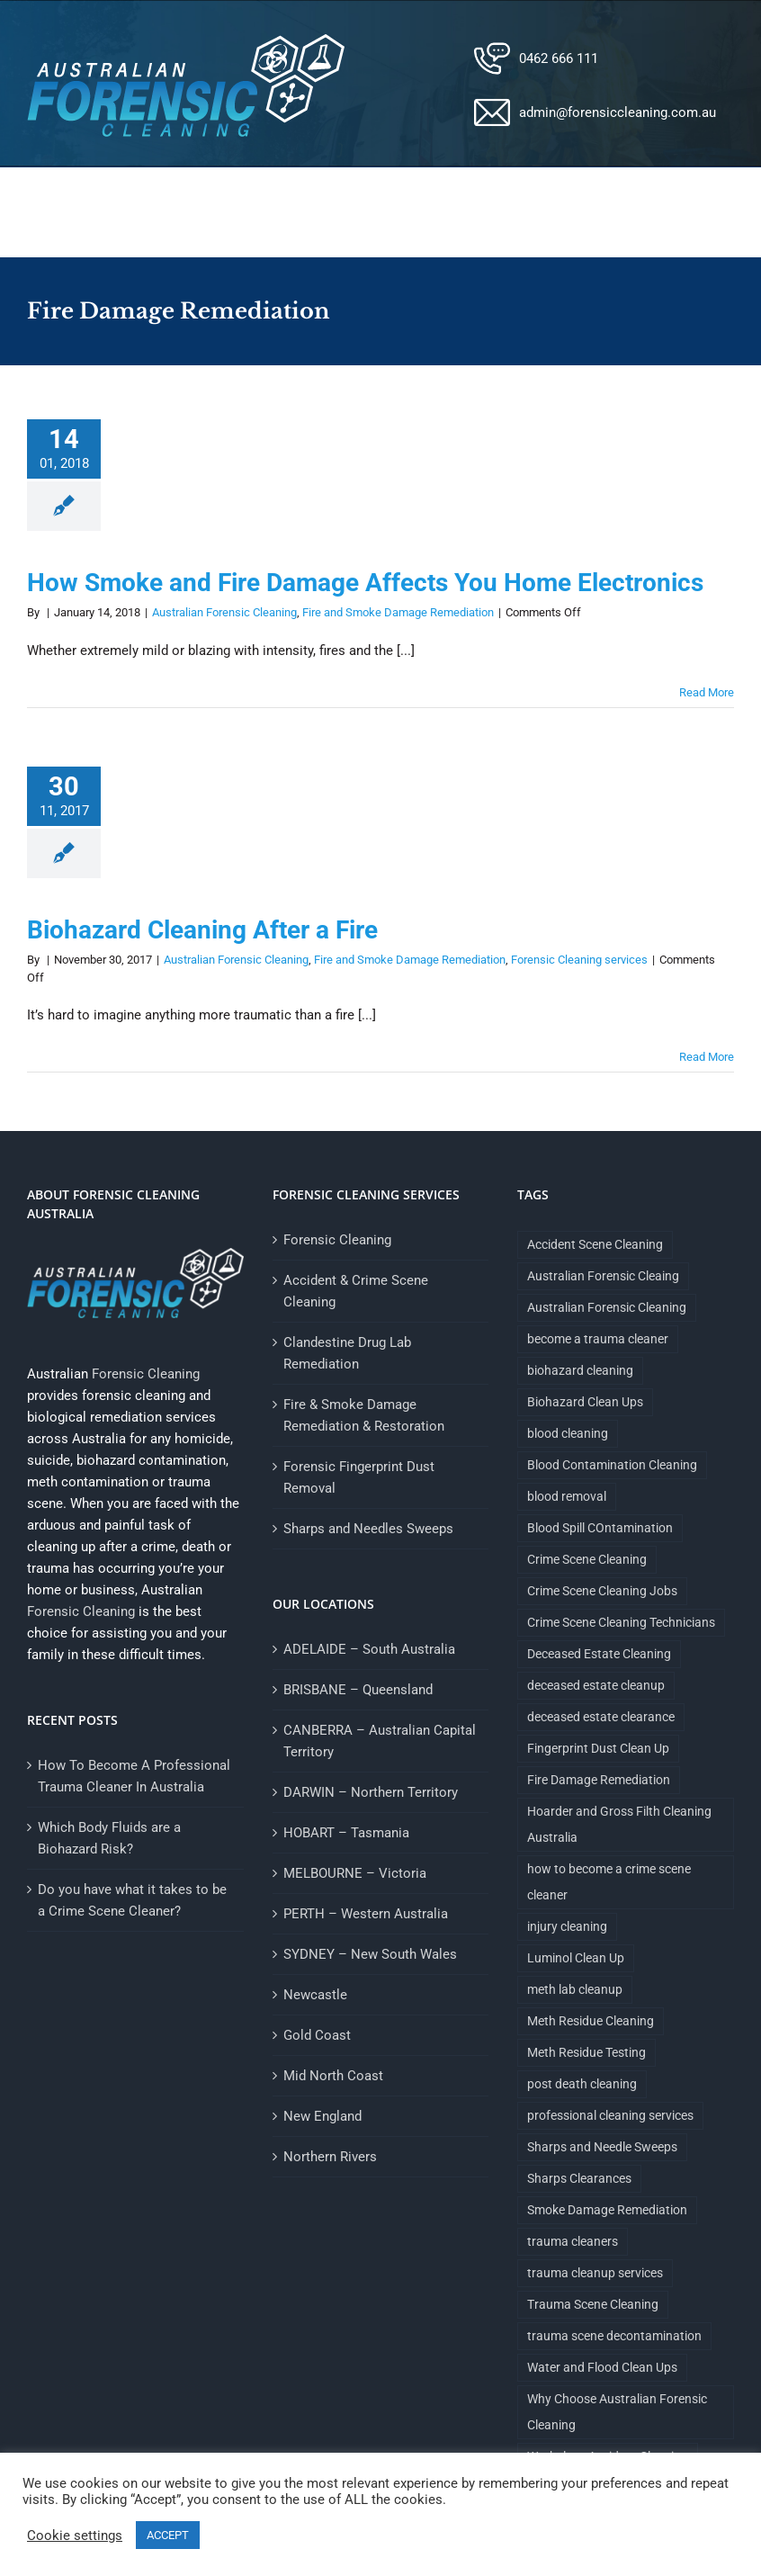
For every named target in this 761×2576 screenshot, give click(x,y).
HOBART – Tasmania (346, 1833)
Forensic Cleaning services (579, 959)
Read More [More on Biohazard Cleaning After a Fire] (706, 1057)
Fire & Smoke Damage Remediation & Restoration (363, 1415)
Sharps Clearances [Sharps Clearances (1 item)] (579, 2178)
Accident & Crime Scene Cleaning (355, 1291)
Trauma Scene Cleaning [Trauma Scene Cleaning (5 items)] (592, 2304)
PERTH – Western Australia (365, 1914)
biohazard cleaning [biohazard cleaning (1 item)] (580, 1370)
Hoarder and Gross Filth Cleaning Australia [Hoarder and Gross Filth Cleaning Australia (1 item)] (619, 1824)
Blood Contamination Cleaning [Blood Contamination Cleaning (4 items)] (612, 1465)
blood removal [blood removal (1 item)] (566, 1496)
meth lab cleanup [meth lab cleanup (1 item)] (574, 1989)
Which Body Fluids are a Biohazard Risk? (109, 1838)
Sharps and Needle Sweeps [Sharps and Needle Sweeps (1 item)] (602, 2147)
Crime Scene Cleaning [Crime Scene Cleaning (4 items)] (587, 1559)
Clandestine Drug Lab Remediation (347, 1353)
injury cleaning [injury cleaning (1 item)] (567, 1926)
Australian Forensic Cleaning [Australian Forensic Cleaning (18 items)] (606, 1307)
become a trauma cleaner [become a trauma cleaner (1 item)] (597, 1339)
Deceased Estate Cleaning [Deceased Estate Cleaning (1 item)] (599, 1654)
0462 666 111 (558, 58)
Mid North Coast (333, 2076)
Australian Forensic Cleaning (224, 612)
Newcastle (315, 1995)
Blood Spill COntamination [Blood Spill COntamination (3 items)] (600, 1528)
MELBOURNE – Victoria (354, 1873)
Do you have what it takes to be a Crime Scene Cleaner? (132, 1900)
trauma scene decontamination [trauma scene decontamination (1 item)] (614, 2336)
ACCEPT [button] (168, 2535)
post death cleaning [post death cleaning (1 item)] (582, 2084)
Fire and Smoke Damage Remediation (398, 612)
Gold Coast (317, 2035)
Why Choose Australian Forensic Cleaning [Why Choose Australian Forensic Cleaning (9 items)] (617, 2412)
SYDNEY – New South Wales (370, 1954)
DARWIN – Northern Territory (370, 1792)
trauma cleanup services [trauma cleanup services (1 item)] (595, 2273)
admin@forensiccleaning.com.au (617, 112)
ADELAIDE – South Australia (369, 1649)
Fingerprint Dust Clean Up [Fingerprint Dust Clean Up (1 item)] (598, 1748)
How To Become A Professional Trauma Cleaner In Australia (134, 1776)
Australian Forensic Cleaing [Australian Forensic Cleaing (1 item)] (603, 1276)
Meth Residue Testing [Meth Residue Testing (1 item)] (586, 2052)
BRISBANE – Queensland (358, 1690)
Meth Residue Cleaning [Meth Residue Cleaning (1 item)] (590, 2021)
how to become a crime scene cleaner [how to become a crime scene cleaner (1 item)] (609, 1882)
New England (322, 2116)
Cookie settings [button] (74, 2535)
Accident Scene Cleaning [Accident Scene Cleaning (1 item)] (595, 1244)
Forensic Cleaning (146, 1374)
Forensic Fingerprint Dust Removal (358, 1477)
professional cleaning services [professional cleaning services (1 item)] (610, 2115)
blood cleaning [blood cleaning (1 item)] (567, 1433)
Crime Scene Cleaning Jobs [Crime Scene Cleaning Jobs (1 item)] (602, 1591)
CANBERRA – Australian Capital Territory (379, 1741)
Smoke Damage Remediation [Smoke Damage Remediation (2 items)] (607, 2210)
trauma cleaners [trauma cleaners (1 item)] (572, 2241)
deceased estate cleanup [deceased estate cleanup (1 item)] (596, 1685)
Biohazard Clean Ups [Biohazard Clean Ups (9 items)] (585, 1402)
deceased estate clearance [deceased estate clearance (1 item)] (601, 1717)
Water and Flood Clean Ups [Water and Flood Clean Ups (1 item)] (602, 2367)
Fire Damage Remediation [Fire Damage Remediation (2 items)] (598, 1780)
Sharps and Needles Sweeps (368, 1529)
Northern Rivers (330, 2157)
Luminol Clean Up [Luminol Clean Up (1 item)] (575, 1958)
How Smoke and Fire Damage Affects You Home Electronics (365, 582)
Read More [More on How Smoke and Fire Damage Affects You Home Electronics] (706, 692)
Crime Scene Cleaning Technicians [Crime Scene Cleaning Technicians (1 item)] (621, 1622)
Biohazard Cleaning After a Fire (202, 930)
